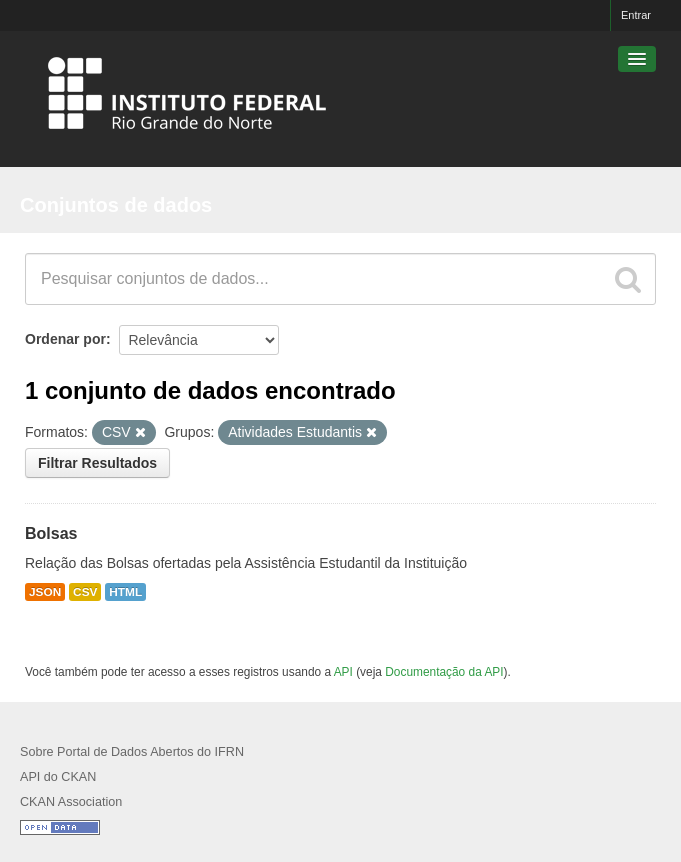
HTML (125, 592)
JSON (45, 592)
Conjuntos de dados (116, 205)
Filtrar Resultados (97, 463)
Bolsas (51, 533)
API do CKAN (58, 777)
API (343, 672)
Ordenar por (65, 339)
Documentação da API (444, 672)
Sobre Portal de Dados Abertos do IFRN (132, 752)
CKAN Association (71, 802)
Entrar (636, 15)
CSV (85, 592)
